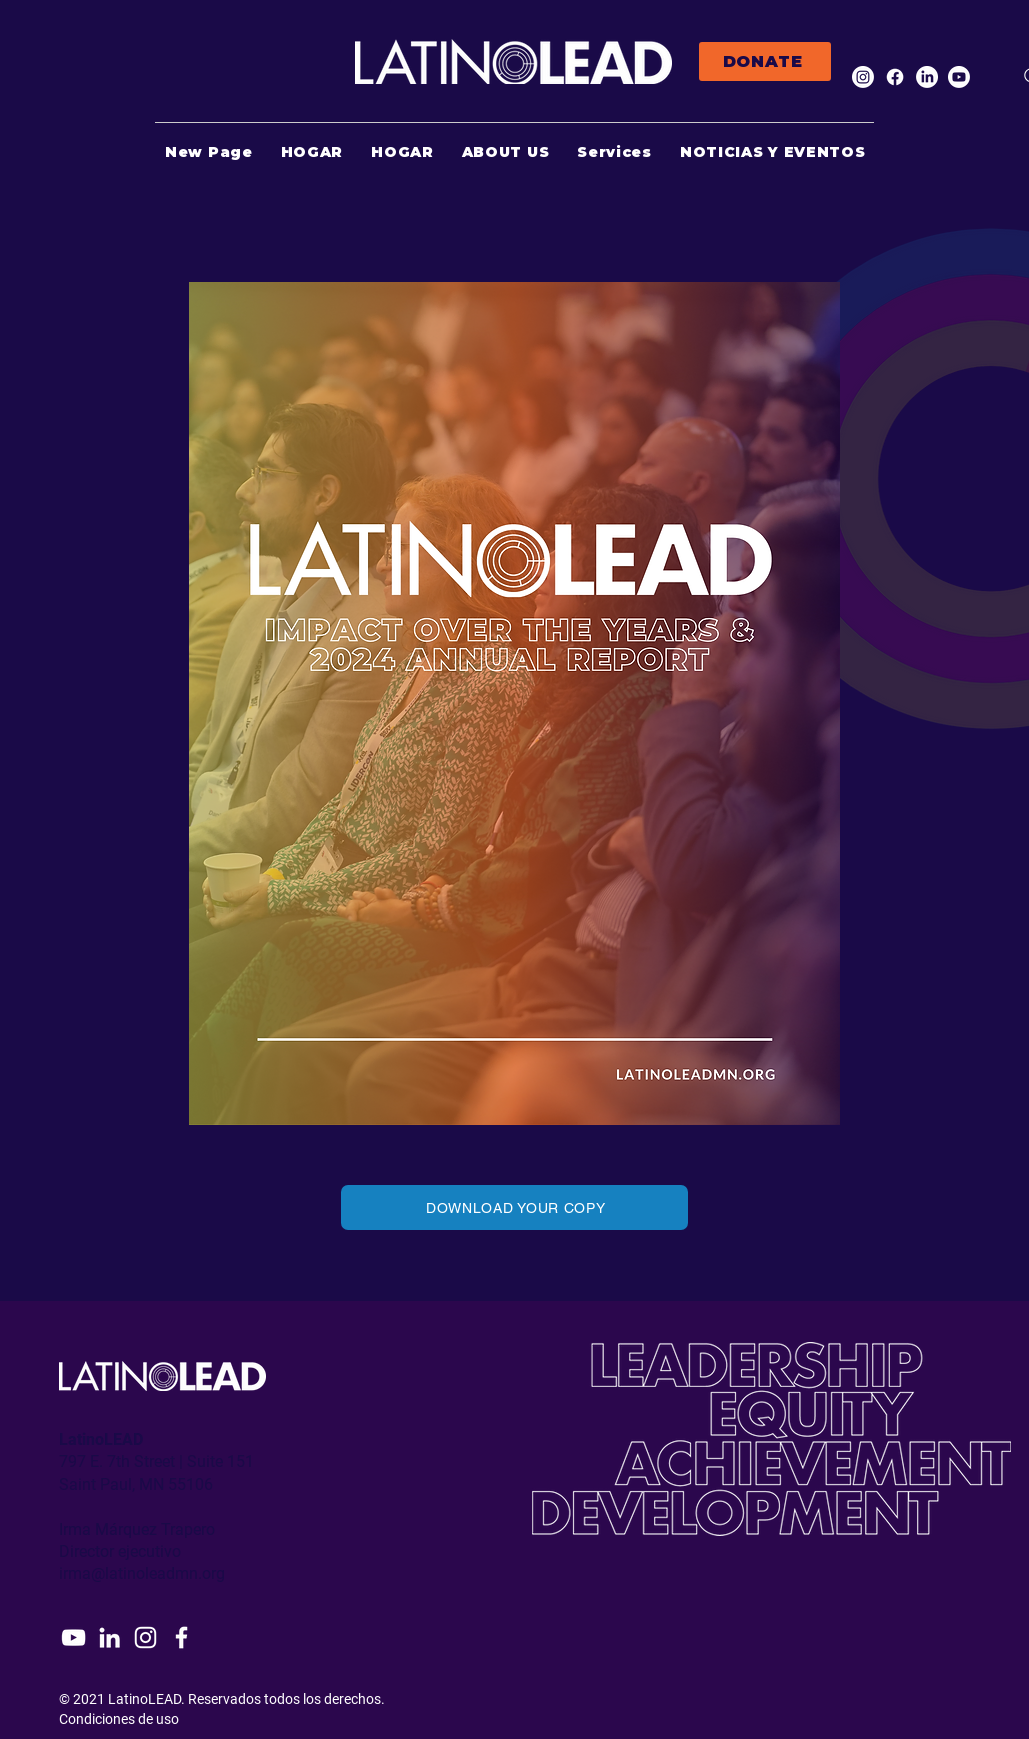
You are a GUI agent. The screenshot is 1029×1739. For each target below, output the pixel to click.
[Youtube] (959, 77)
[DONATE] (765, 61)
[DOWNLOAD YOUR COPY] (514, 1207)
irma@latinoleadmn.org (142, 1573)
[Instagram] (863, 77)
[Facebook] (895, 77)
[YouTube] (73, 1637)
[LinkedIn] (927, 77)
